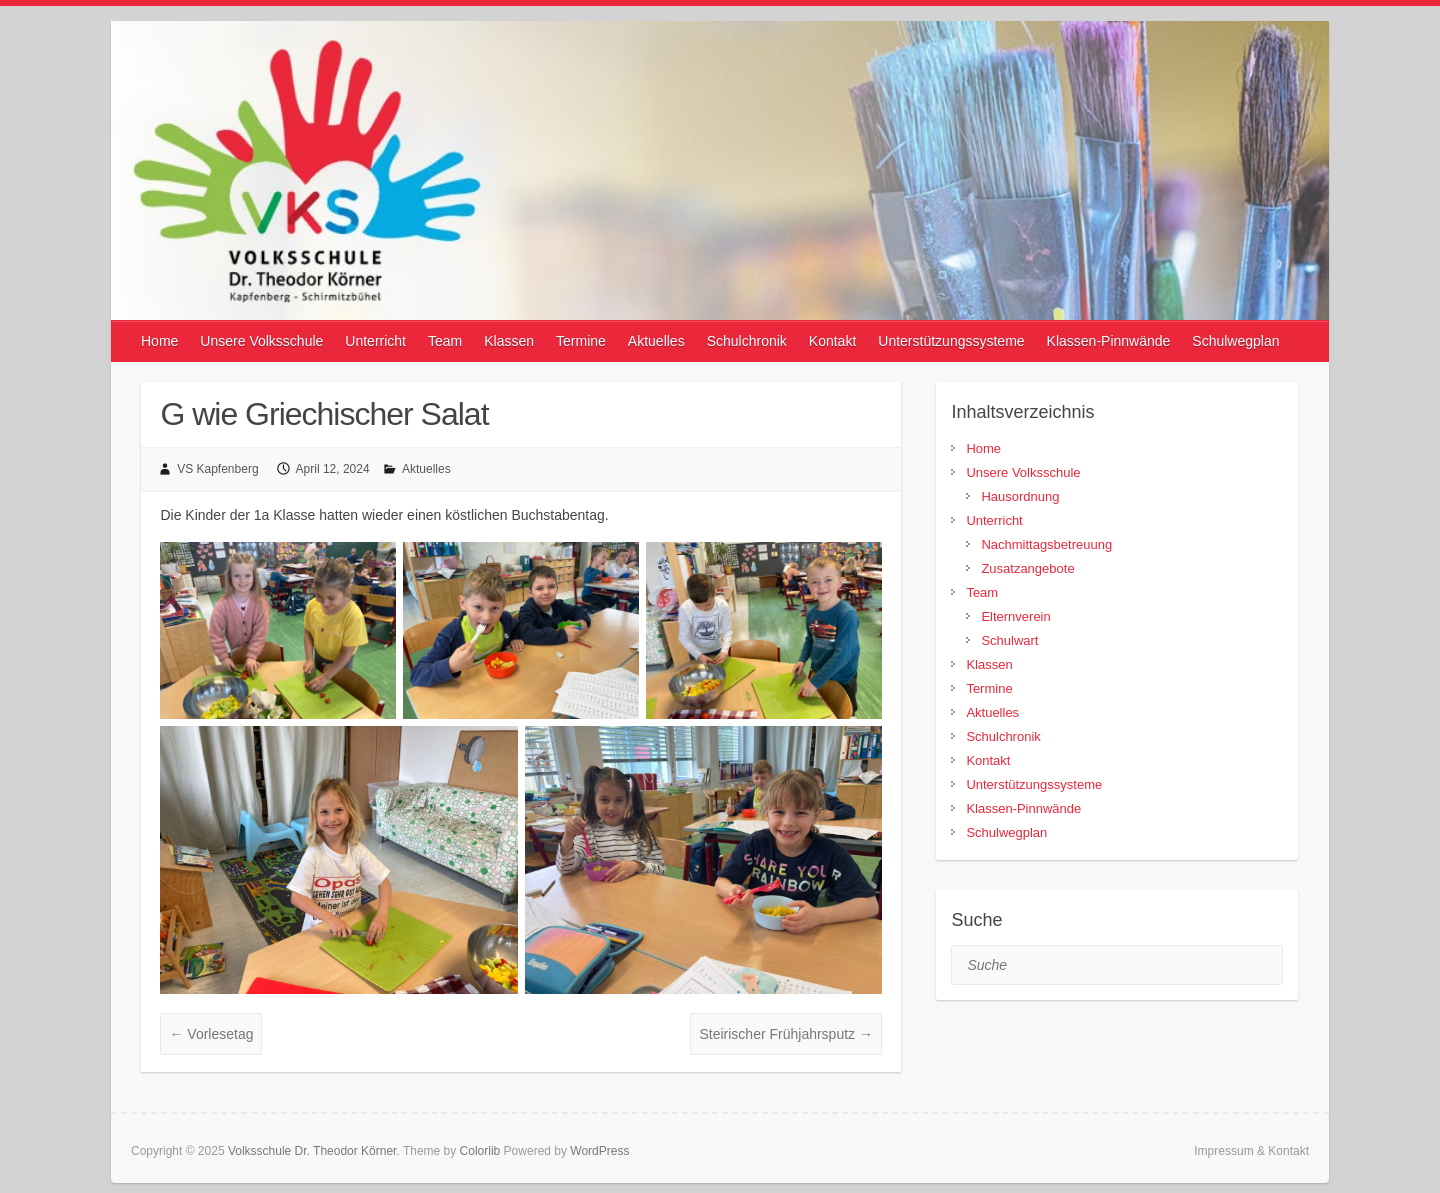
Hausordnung (1020, 496)
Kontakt (832, 341)
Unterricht (375, 341)
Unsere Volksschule (261, 341)
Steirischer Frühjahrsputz (786, 1034)
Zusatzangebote (1027, 568)
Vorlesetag (211, 1034)
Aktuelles (656, 341)
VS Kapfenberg (217, 469)
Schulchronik (747, 341)
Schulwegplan (1235, 341)
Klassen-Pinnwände (1109, 341)
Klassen (509, 341)
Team (445, 341)
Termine (581, 341)
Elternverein (1015, 616)
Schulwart (1009, 640)
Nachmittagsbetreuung (1046, 544)
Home (159, 341)
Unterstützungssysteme (951, 341)
